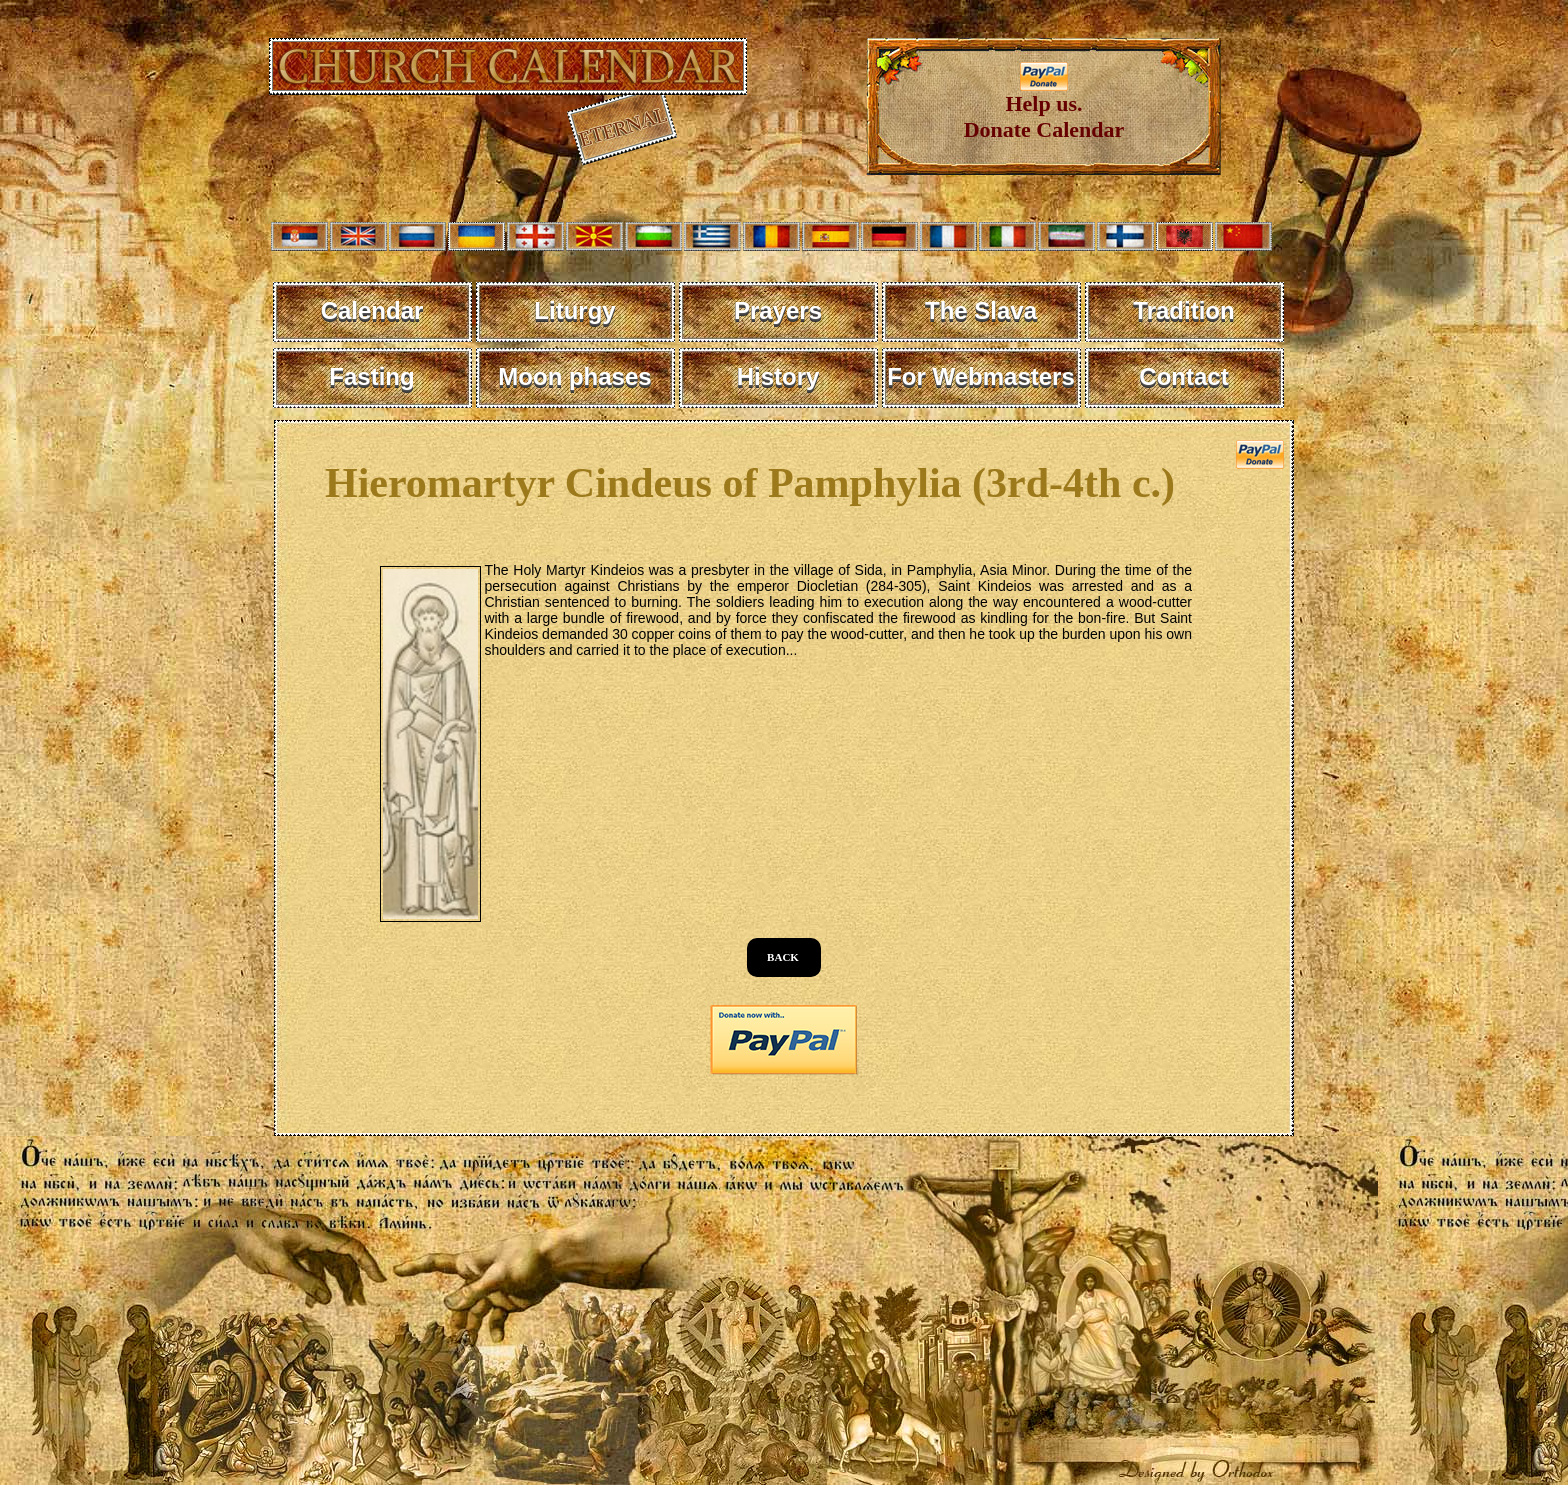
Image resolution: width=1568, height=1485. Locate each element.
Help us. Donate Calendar (1044, 106)
